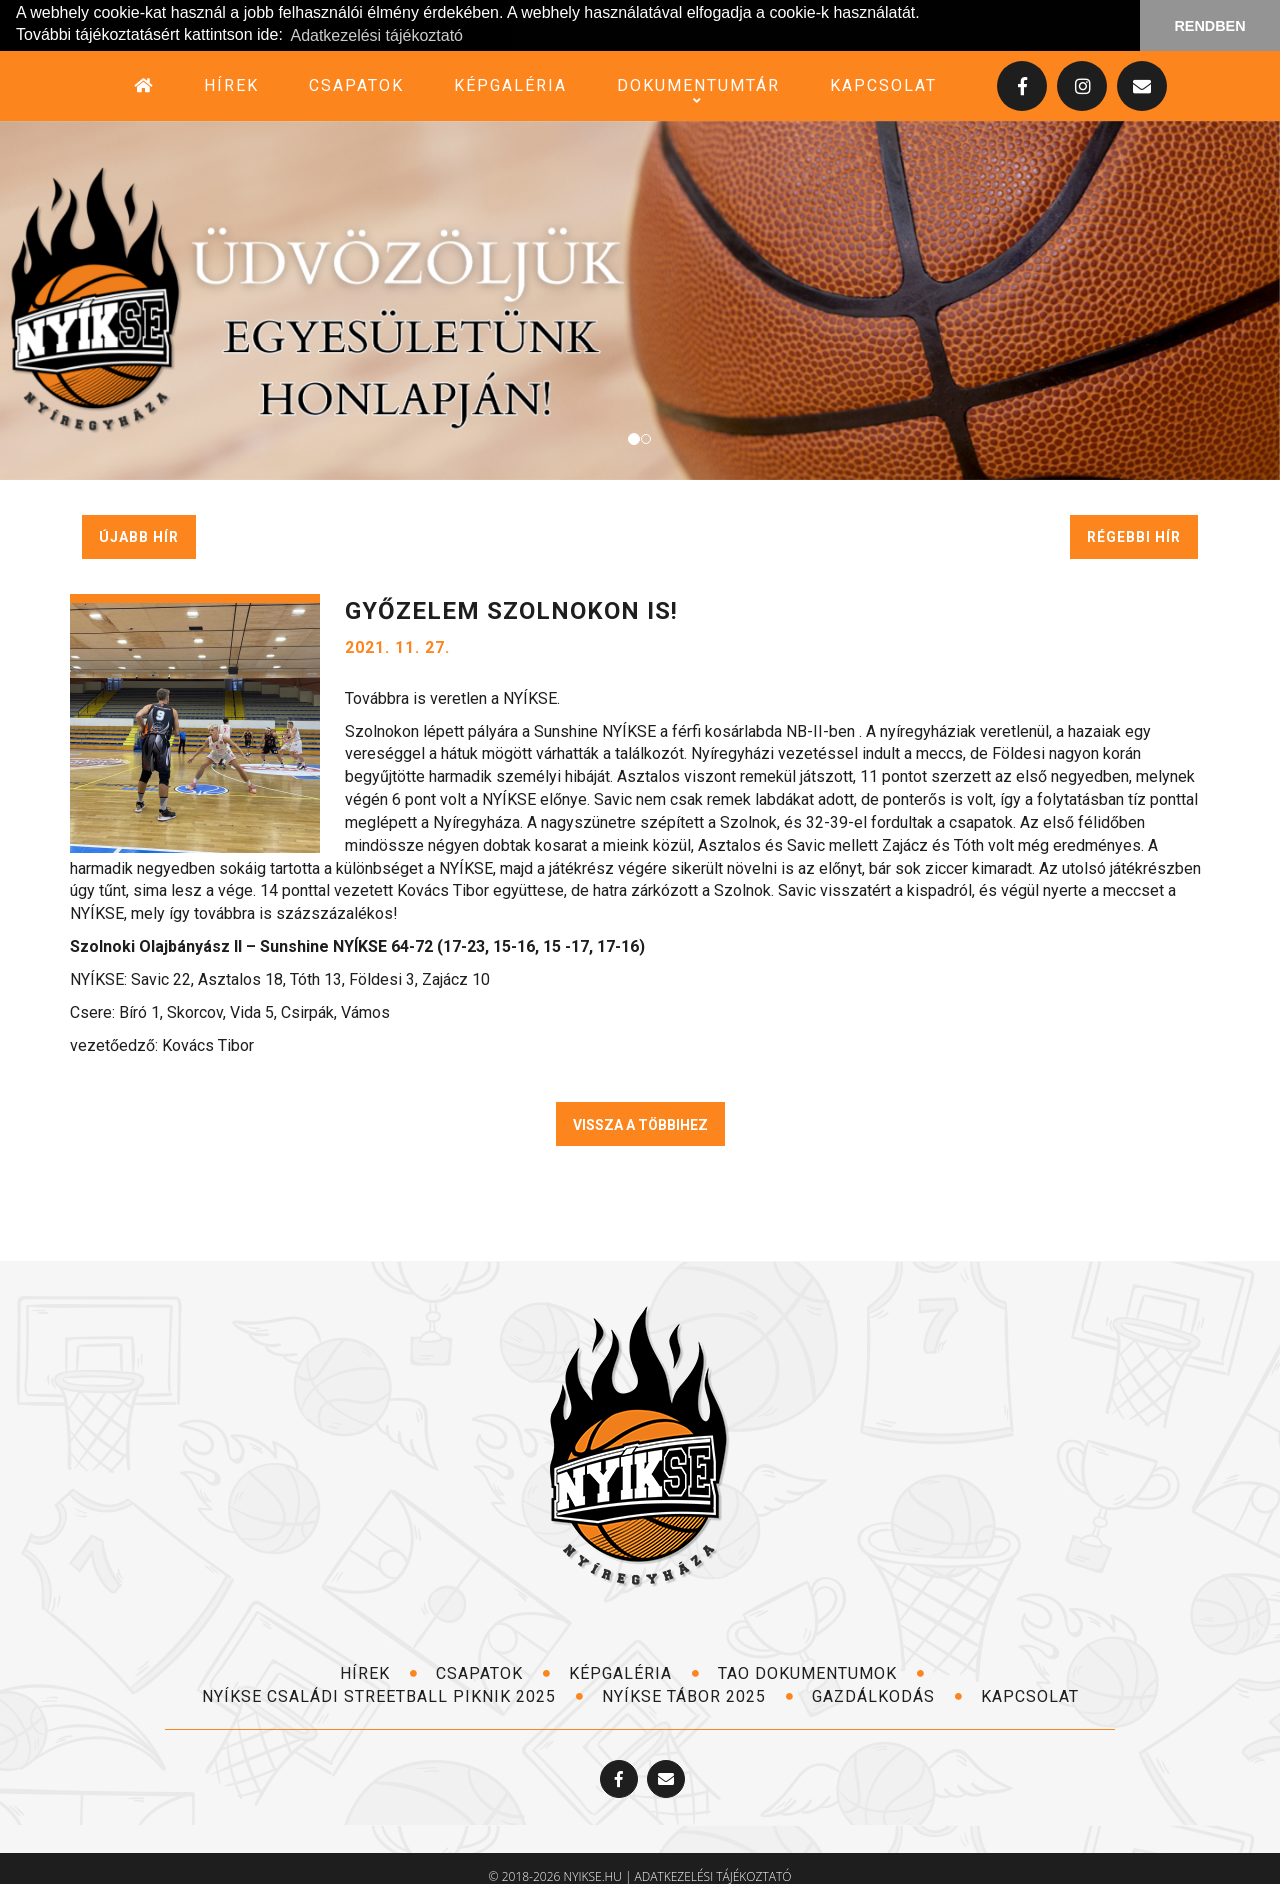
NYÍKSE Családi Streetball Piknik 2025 (393, 1695)
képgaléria (510, 84)
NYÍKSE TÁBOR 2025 (698, 1695)
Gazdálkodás (887, 1695)
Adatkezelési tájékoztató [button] (376, 35)
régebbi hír (1134, 536)
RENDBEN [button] (1209, 26)
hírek (231, 84)
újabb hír (139, 536)
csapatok (356, 84)
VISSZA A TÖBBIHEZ (640, 1125)
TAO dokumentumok (821, 1673)
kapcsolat (883, 84)
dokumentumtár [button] (698, 85)
